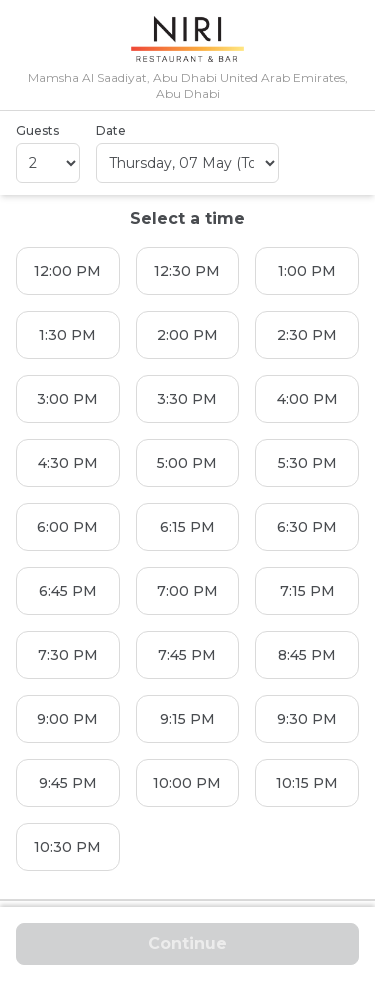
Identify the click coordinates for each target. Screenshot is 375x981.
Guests (37, 130)
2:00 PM (187, 335)
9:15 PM (187, 719)
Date (111, 130)
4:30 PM (68, 463)
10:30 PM (67, 847)
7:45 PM (187, 655)
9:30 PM (307, 719)
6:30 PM (307, 527)
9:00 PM (67, 719)
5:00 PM (187, 463)
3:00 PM (67, 399)
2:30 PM (307, 335)
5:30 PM (307, 463)
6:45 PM (68, 591)
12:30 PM (187, 271)
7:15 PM (307, 591)
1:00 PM (307, 271)
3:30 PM (187, 399)
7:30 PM (68, 655)
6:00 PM (67, 527)
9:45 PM (68, 783)
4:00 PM (307, 399)
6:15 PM (187, 527)
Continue (187, 943)
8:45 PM (307, 655)
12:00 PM (67, 271)
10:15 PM (307, 783)
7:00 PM (187, 591)
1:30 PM (67, 335)
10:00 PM (187, 783)
